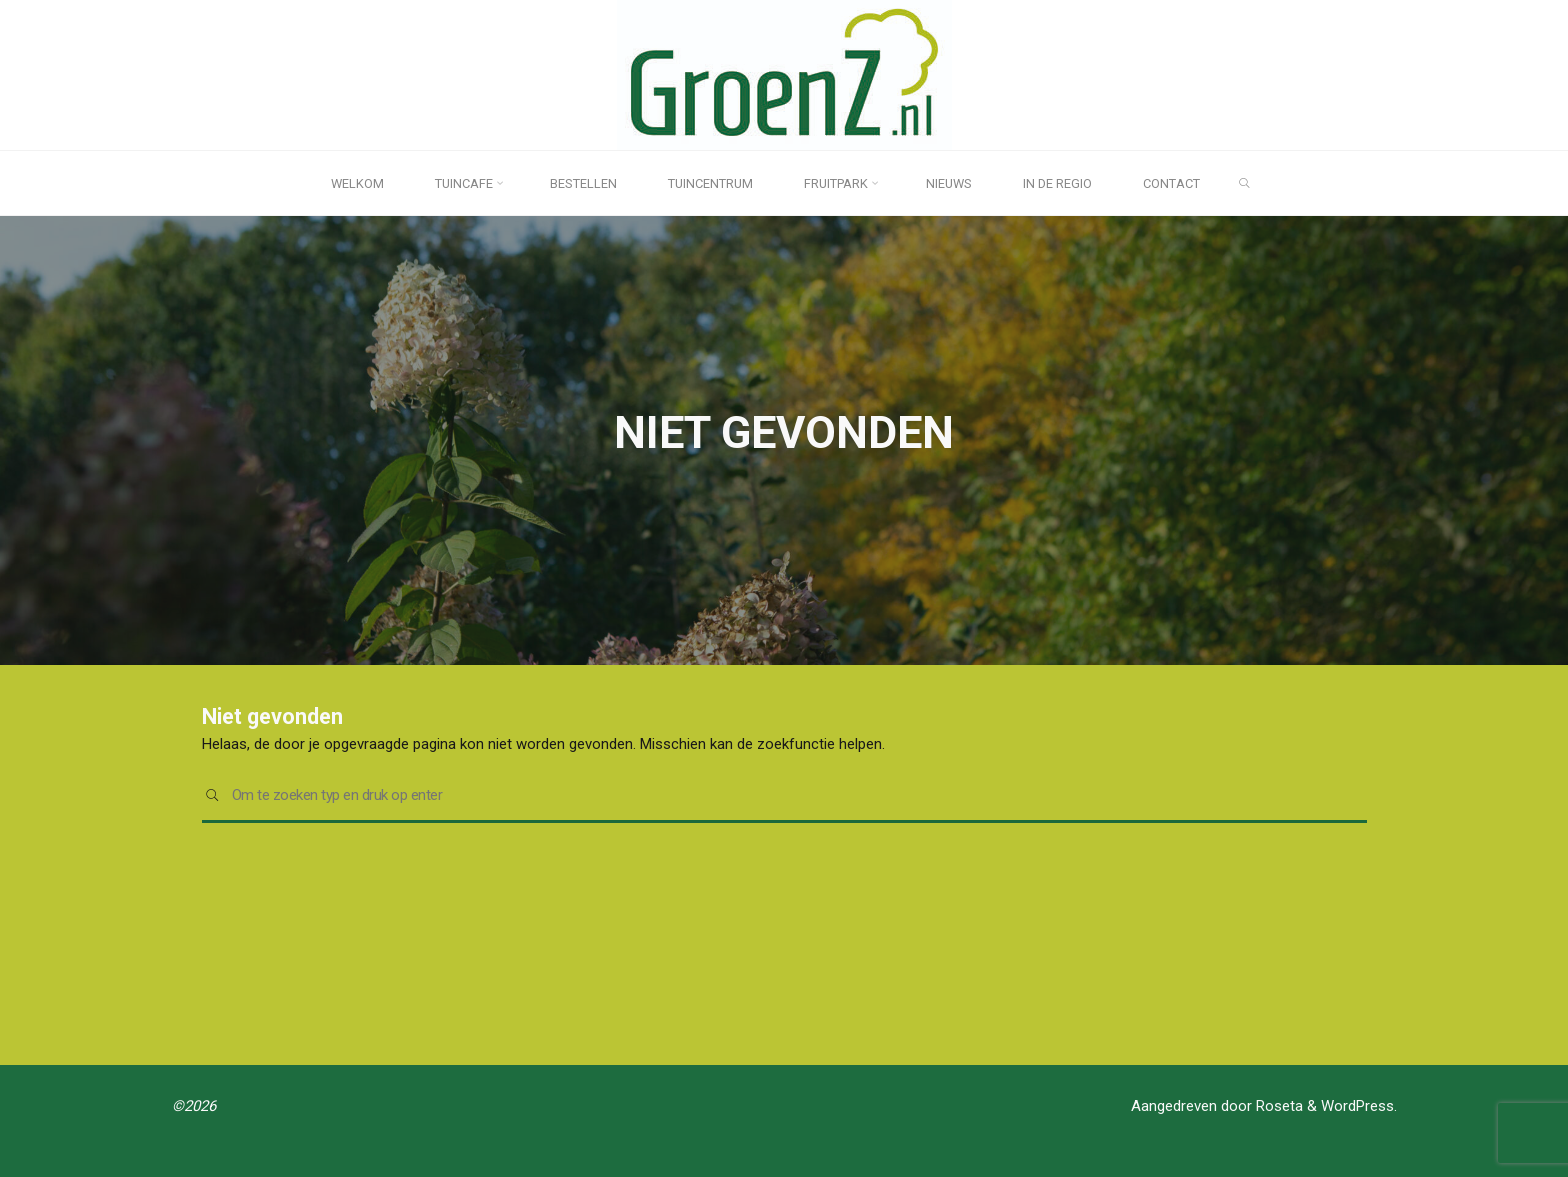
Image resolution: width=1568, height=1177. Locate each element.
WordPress (1357, 1106)
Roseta (1277, 1106)
